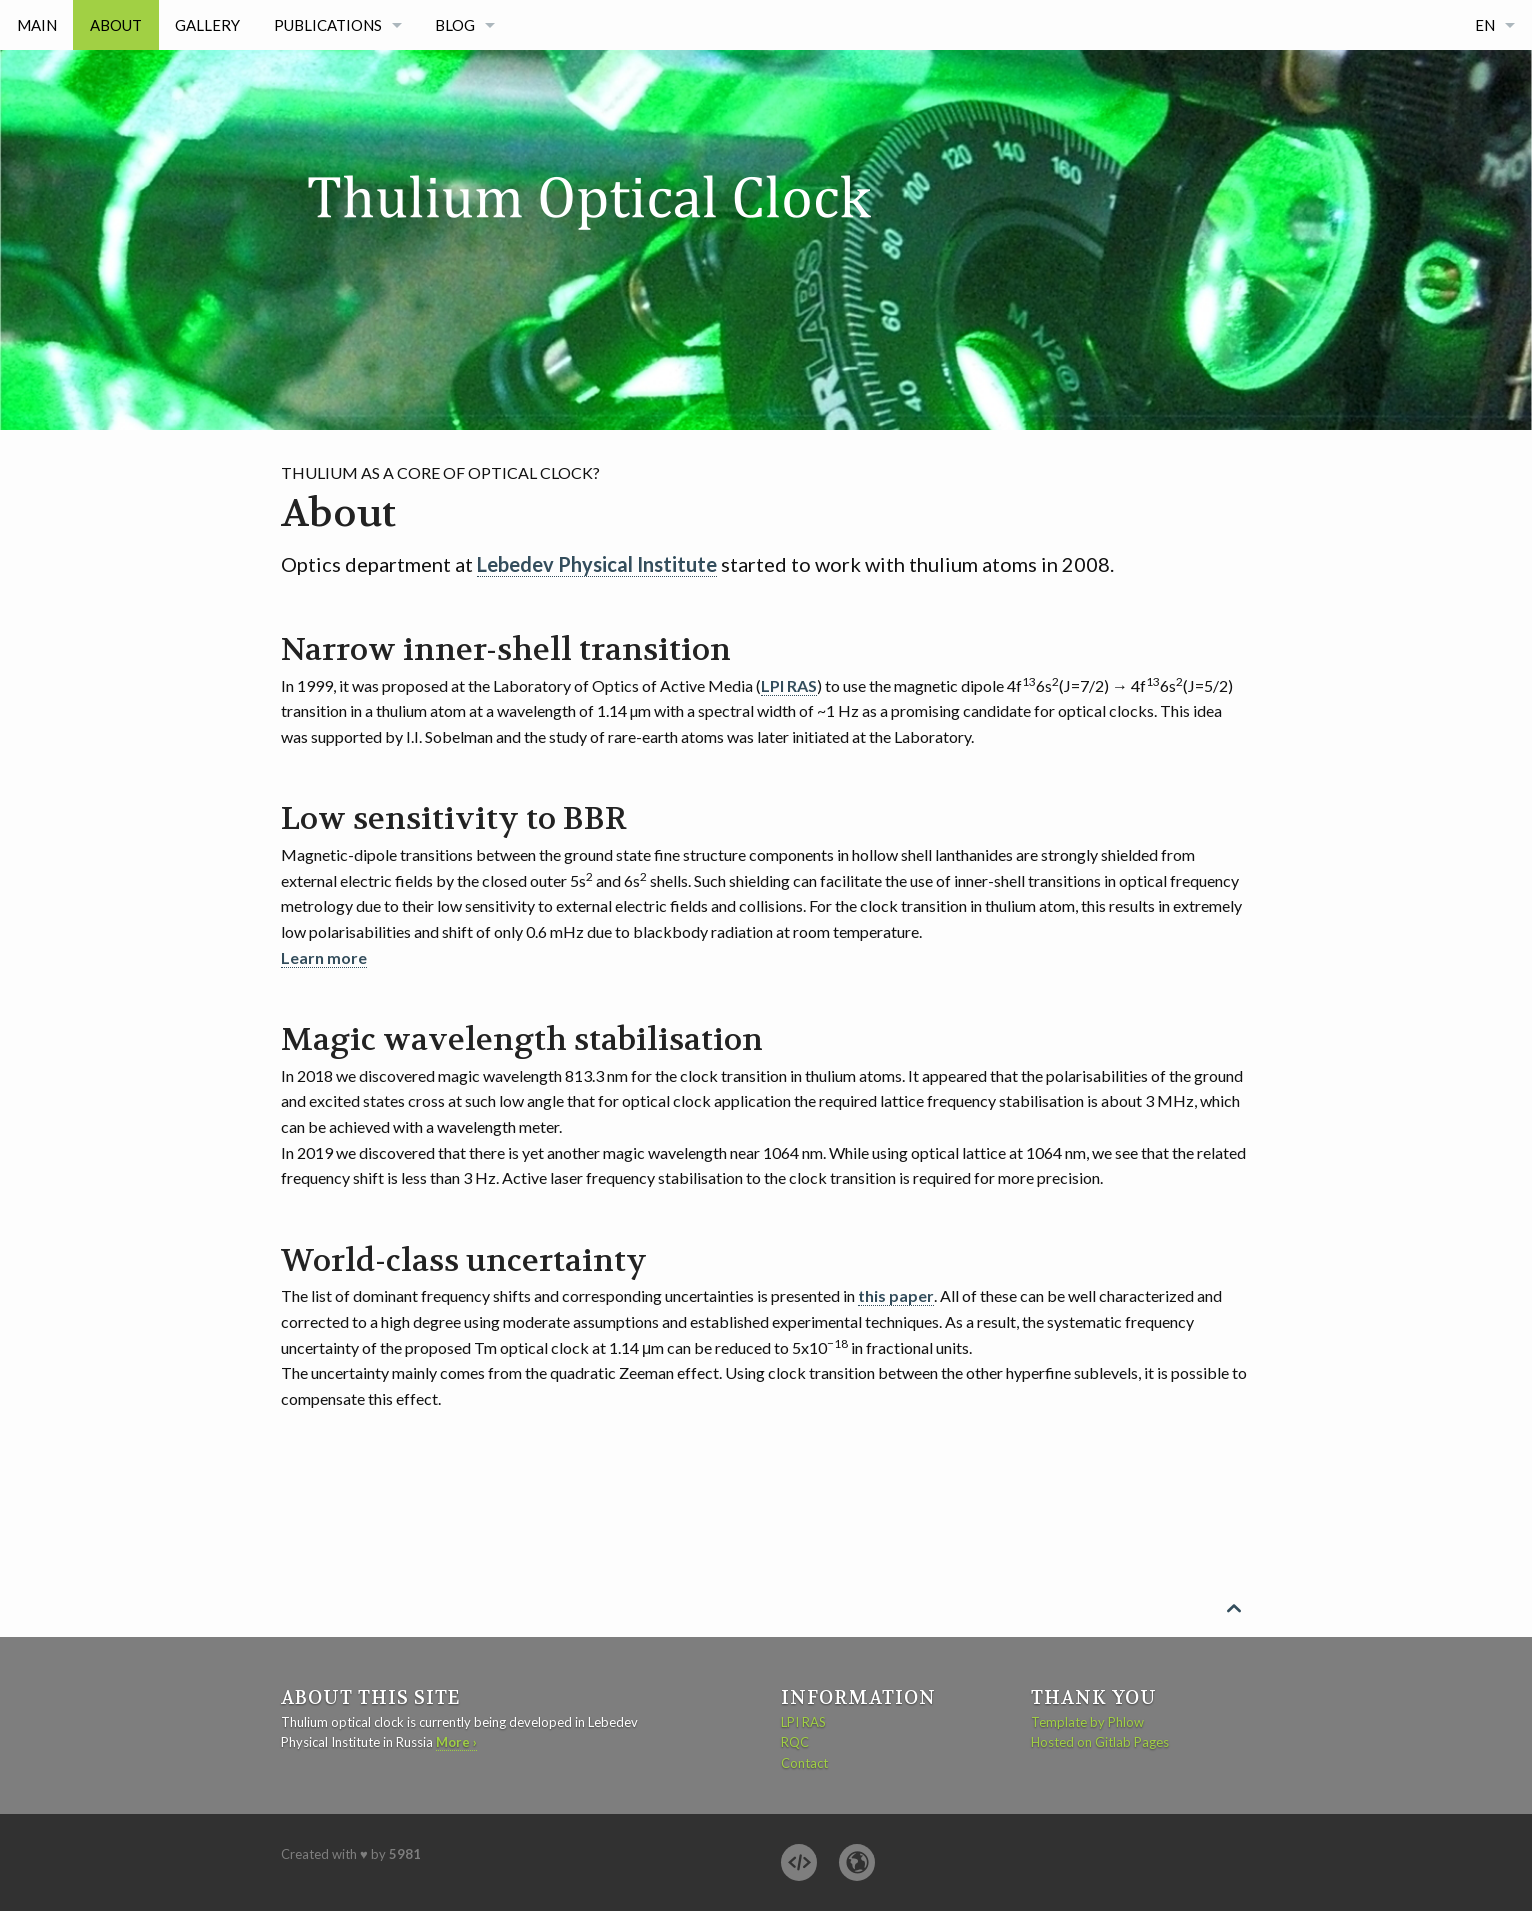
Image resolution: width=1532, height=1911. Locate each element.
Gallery (207, 25)
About (116, 25)
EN (1485, 25)
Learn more (324, 957)
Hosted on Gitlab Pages (1100, 1742)
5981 (405, 1854)
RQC (795, 1742)
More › (456, 1742)
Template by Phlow (1087, 1722)
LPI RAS (789, 685)
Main (37, 25)
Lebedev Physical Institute (597, 564)
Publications (328, 25)
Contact (804, 1763)
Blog (455, 25)
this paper (896, 1295)
